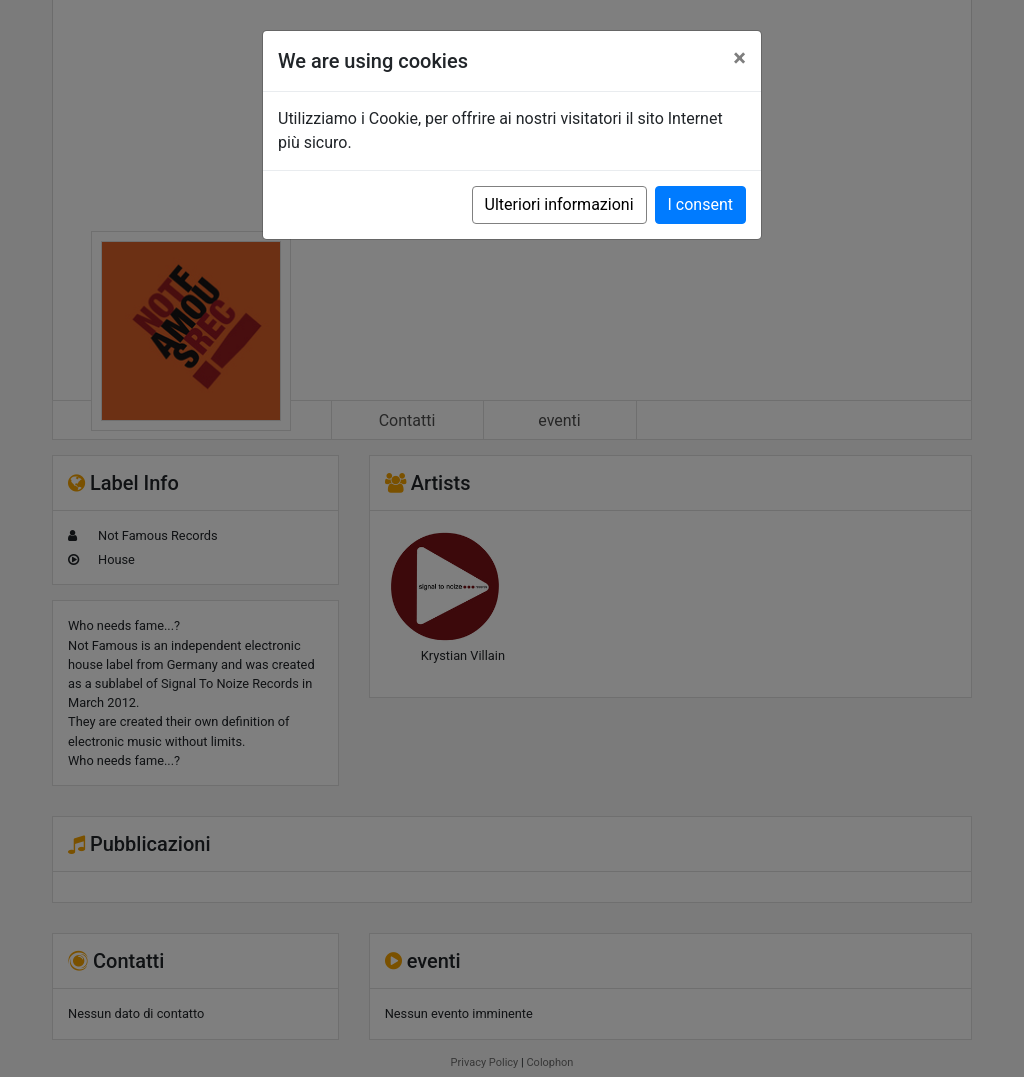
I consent (700, 204)
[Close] (739, 58)
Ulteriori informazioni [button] (559, 204)
